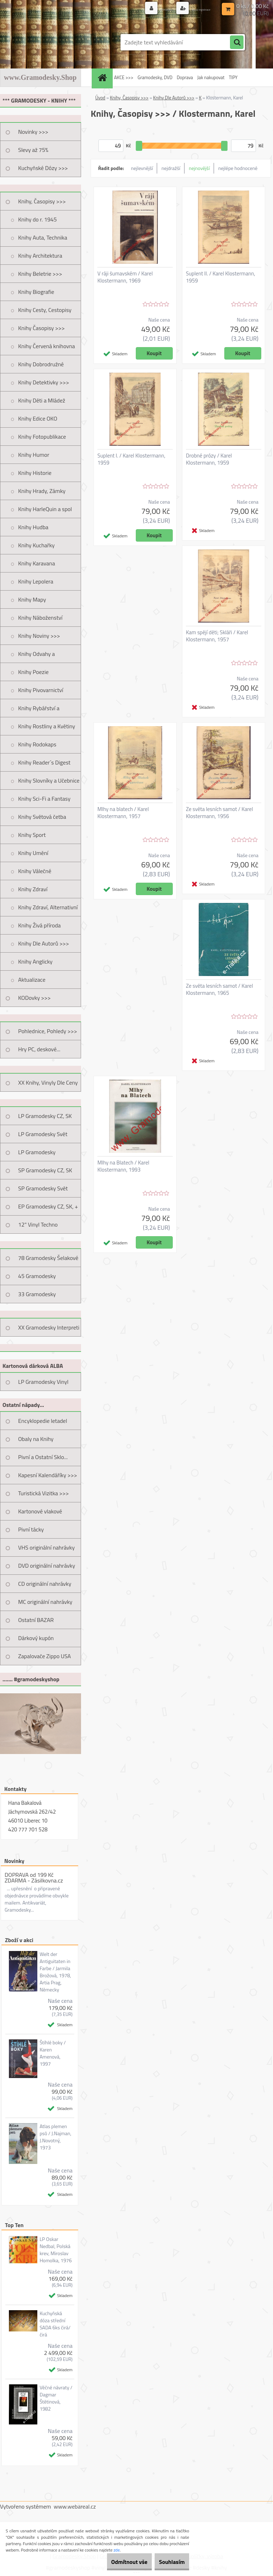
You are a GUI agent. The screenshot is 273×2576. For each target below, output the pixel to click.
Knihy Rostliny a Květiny (46, 726)
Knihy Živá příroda (39, 925)
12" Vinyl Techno (38, 1224)
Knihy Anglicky (35, 961)
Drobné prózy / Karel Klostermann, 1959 (209, 459)
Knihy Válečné (34, 871)
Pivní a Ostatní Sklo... (43, 1457)
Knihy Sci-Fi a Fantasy (44, 798)
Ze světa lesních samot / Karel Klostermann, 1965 (219, 989)
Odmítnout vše (116, 2562)
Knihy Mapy (32, 599)
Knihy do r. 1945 (37, 219)
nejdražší (170, 168)
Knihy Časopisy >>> (41, 328)
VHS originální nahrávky (46, 1547)
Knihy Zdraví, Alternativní (48, 907)
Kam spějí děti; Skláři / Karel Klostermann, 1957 (217, 636)
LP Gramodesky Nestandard (36, 1154)
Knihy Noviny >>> (39, 635)
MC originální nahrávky (45, 1601)
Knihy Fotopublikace (42, 436)
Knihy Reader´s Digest (44, 762)
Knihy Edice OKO (37, 418)
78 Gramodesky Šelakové (48, 1258)
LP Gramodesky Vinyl (43, 1381)
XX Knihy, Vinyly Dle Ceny (48, 1082)
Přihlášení (147, 8)
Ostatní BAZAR (36, 1620)
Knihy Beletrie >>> (40, 273)
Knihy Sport (32, 835)
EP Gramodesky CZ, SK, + (48, 1206)
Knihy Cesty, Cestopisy (44, 310)
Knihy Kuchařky (36, 545)
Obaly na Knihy (35, 1439)
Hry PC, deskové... (39, 1049)
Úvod (100, 97)
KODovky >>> (34, 997)
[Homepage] (103, 77)
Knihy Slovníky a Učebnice (49, 780)
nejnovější (199, 168)
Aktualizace (32, 979)
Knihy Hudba (33, 527)
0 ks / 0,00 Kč (252, 5)
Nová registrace (193, 8)
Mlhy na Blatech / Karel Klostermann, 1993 (123, 1166)
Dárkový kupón (36, 1638)
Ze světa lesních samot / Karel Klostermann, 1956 (219, 813)
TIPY (233, 77)
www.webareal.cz (75, 2506)
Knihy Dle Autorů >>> (43, 943)
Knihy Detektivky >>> (43, 382)
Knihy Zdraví (32, 889)
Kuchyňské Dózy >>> (43, 168)
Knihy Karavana (36, 563)
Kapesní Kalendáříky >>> (47, 1475)
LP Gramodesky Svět (43, 1134)
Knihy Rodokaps (37, 744)
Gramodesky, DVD (155, 77)
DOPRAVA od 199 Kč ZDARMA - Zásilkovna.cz (34, 1877)
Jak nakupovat (211, 77)
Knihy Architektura (40, 255)
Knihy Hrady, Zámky (41, 491)
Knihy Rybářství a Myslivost (38, 710)
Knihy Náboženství (40, 617)
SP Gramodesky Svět (43, 1188)
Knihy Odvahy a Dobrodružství (36, 656)
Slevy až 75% (33, 150)
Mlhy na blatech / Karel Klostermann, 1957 (123, 813)
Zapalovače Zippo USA (44, 1656)
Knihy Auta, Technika (42, 237)
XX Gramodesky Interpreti (48, 1327)
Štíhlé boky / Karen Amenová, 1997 (52, 2053)
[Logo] (49, 42)
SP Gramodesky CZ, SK (45, 1170)
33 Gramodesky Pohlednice (37, 1296)
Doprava (185, 77)
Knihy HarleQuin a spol (45, 509)
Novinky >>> (33, 131)
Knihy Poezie (33, 672)
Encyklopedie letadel (42, 1420)
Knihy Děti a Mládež (41, 400)
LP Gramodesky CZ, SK (45, 1116)
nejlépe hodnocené (237, 168)
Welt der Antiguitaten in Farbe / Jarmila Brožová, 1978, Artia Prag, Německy (55, 1972)
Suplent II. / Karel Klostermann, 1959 (220, 277)
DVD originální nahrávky (46, 1565)
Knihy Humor (33, 454)
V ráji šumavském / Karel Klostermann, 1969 (125, 277)
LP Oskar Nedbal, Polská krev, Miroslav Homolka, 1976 (55, 2250)
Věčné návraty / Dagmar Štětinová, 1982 (55, 2398)
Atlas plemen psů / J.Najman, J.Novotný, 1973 (55, 2137)
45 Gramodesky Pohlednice (37, 1278)
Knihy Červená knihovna (46, 346)
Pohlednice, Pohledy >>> (47, 1031)
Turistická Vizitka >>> (43, 1493)
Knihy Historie (35, 472)
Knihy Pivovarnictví (40, 690)
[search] (236, 42)
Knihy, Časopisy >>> (42, 201)
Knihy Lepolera (35, 581)
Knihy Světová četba (42, 816)
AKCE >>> (123, 77)
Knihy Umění (33, 853)
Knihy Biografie (36, 291)
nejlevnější (142, 168)
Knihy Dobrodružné (41, 364)
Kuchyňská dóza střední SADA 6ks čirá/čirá (54, 2324)
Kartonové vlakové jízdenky (40, 1513)
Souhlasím (167, 2562)
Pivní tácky (31, 1529)
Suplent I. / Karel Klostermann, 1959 (131, 459)
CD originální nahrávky (44, 1583)
